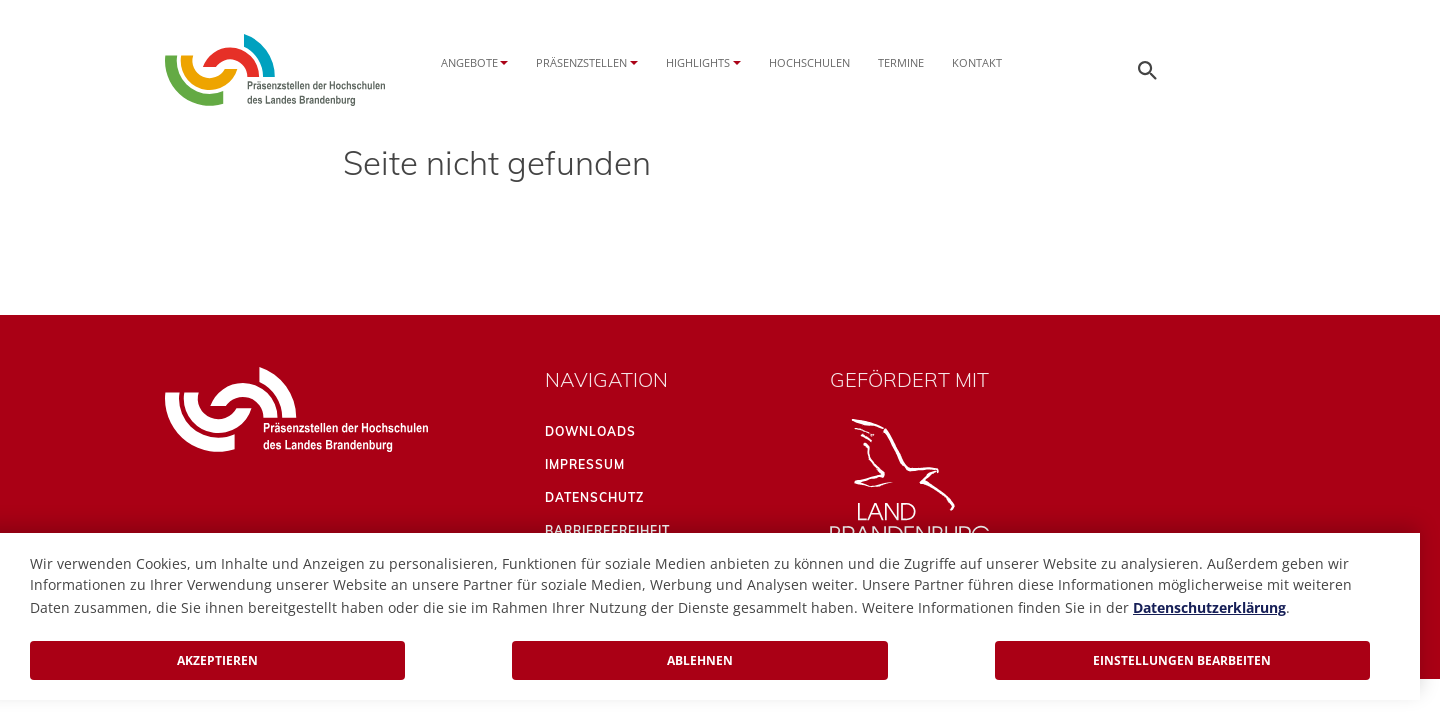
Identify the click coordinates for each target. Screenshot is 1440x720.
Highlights (698, 62)
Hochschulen (809, 62)
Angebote (469, 62)
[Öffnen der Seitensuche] (1148, 70)
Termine (901, 62)
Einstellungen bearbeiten (1182, 660)
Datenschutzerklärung (1209, 607)
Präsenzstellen (581, 62)
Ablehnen (700, 660)
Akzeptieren (217, 660)
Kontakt (977, 62)
